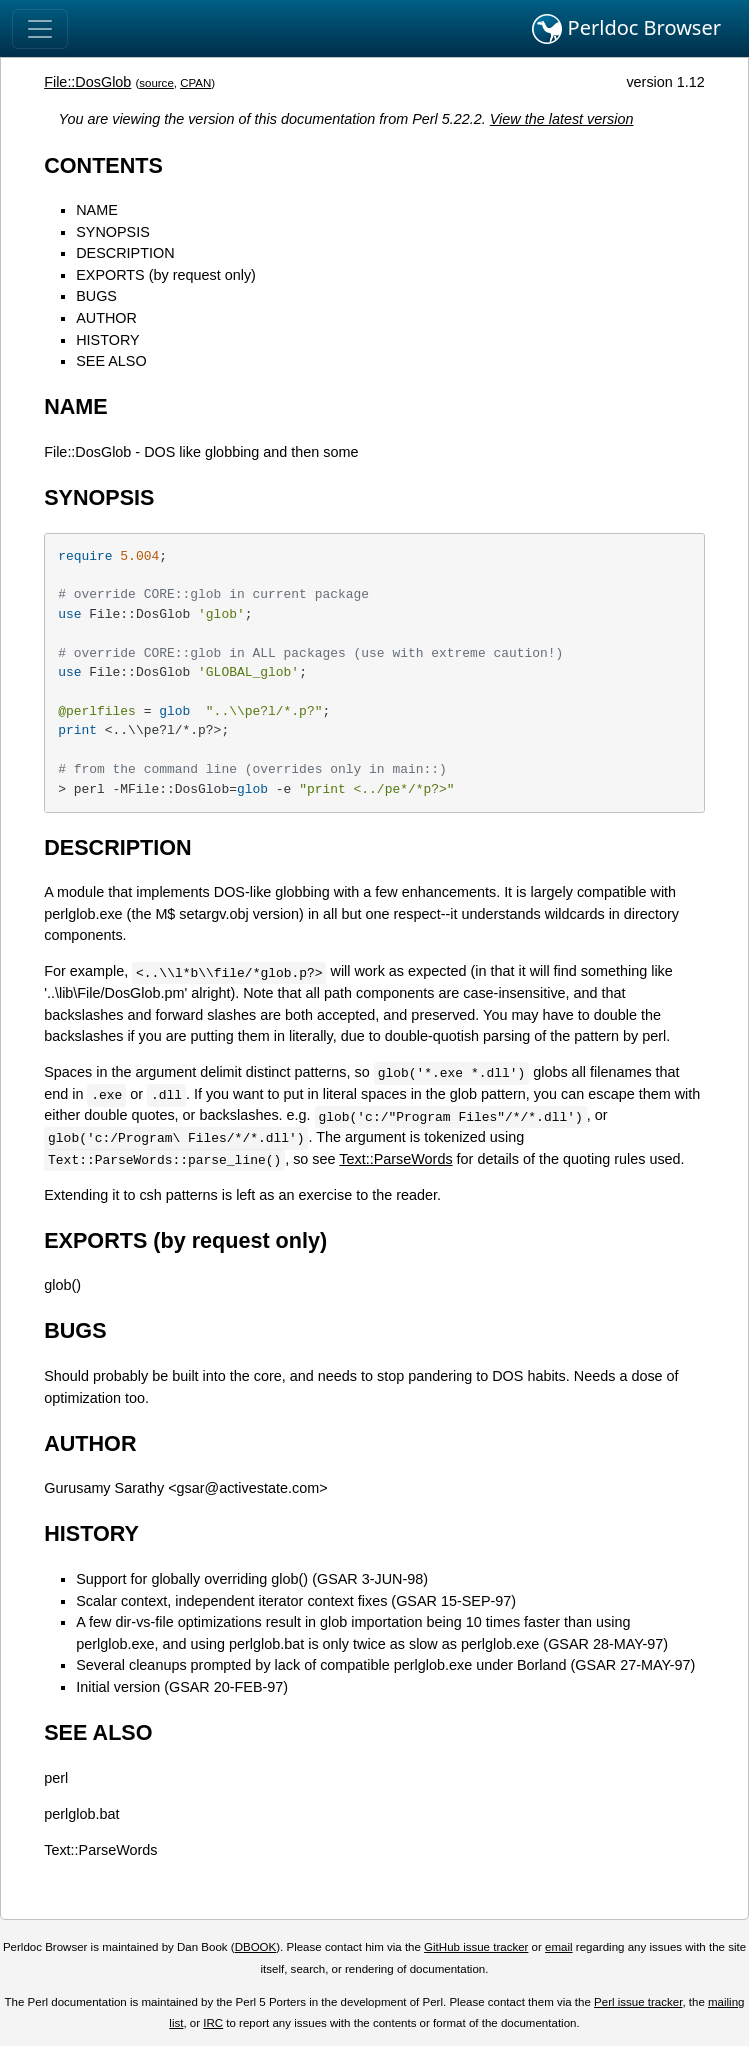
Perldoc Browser (626, 29)
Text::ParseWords (395, 1159)
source (156, 83)
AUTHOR (106, 318)
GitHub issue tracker (476, 1947)
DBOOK (256, 1947)
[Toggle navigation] (40, 29)
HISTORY (107, 340)
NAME (97, 210)
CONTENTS (103, 165)
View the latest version (562, 119)
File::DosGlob (87, 82)
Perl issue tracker (638, 2002)
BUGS (96, 296)
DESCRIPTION (125, 253)
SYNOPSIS (113, 232)
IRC (213, 2023)
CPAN (195, 83)
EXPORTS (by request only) (166, 275)
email (559, 1947)
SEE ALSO (111, 361)
